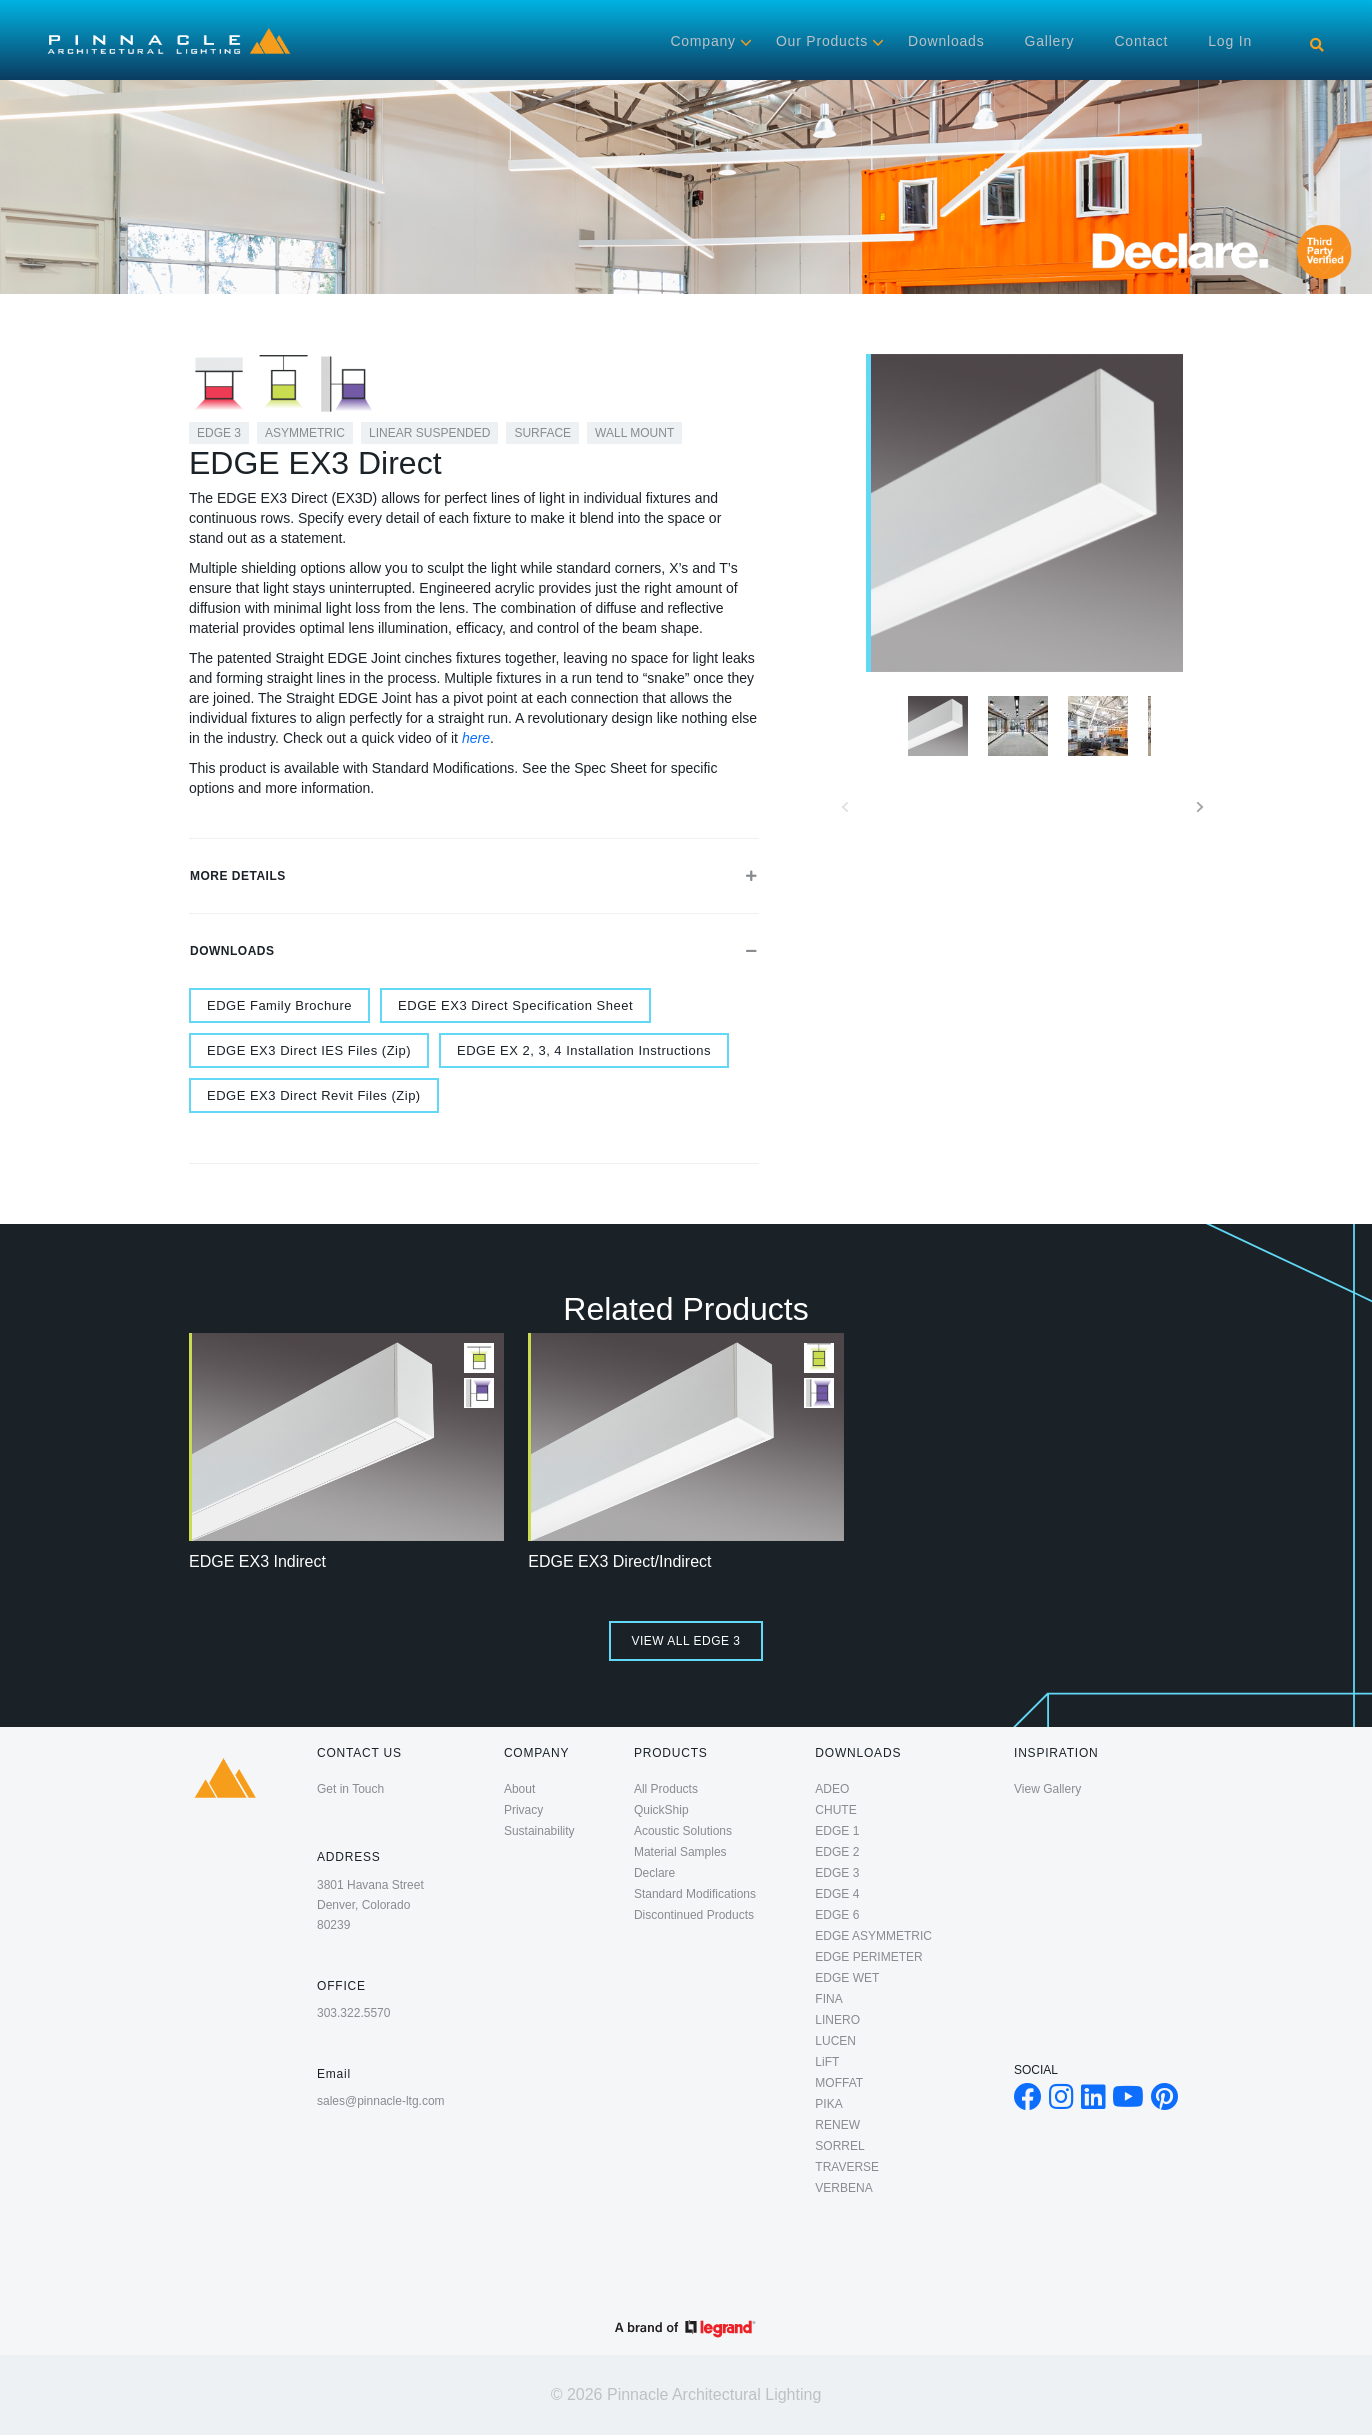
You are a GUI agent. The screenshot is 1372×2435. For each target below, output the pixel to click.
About (519, 1789)
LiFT (827, 2062)
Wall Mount (634, 433)
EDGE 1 (837, 1831)
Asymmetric (305, 433)
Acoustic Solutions (683, 1831)
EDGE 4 (837, 1894)
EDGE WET (847, 1978)
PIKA (828, 2104)
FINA (828, 1999)
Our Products (822, 41)
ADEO (832, 1789)
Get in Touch (350, 1789)
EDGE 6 (837, 1915)
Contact (1141, 41)
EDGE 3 (219, 433)
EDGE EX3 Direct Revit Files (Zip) (314, 1095)
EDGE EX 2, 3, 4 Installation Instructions (584, 1050)
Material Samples (680, 1852)
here (476, 738)
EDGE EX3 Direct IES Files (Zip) (309, 1050)
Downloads (946, 41)
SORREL (839, 2146)
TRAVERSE (847, 2167)
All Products (666, 1789)
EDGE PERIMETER (868, 1957)
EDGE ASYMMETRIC (873, 1936)
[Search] (1317, 45)
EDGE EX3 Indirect (257, 1561)
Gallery (1049, 41)
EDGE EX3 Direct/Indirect (619, 1561)
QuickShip (661, 1810)
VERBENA (843, 2188)
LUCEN (835, 2041)
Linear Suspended (429, 433)
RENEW (837, 2125)
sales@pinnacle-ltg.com (381, 2101)
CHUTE (835, 1810)
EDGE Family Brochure (279, 1005)
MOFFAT (839, 2083)
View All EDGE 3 (685, 1641)
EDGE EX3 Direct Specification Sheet (515, 1005)
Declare (654, 1873)
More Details (474, 876)
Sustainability (539, 1831)
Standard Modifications (695, 1894)
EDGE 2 (837, 1852)
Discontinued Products (694, 1915)
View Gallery (1047, 1789)
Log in (1230, 41)
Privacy (523, 1810)
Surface (542, 433)
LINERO (837, 2020)
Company (703, 41)
